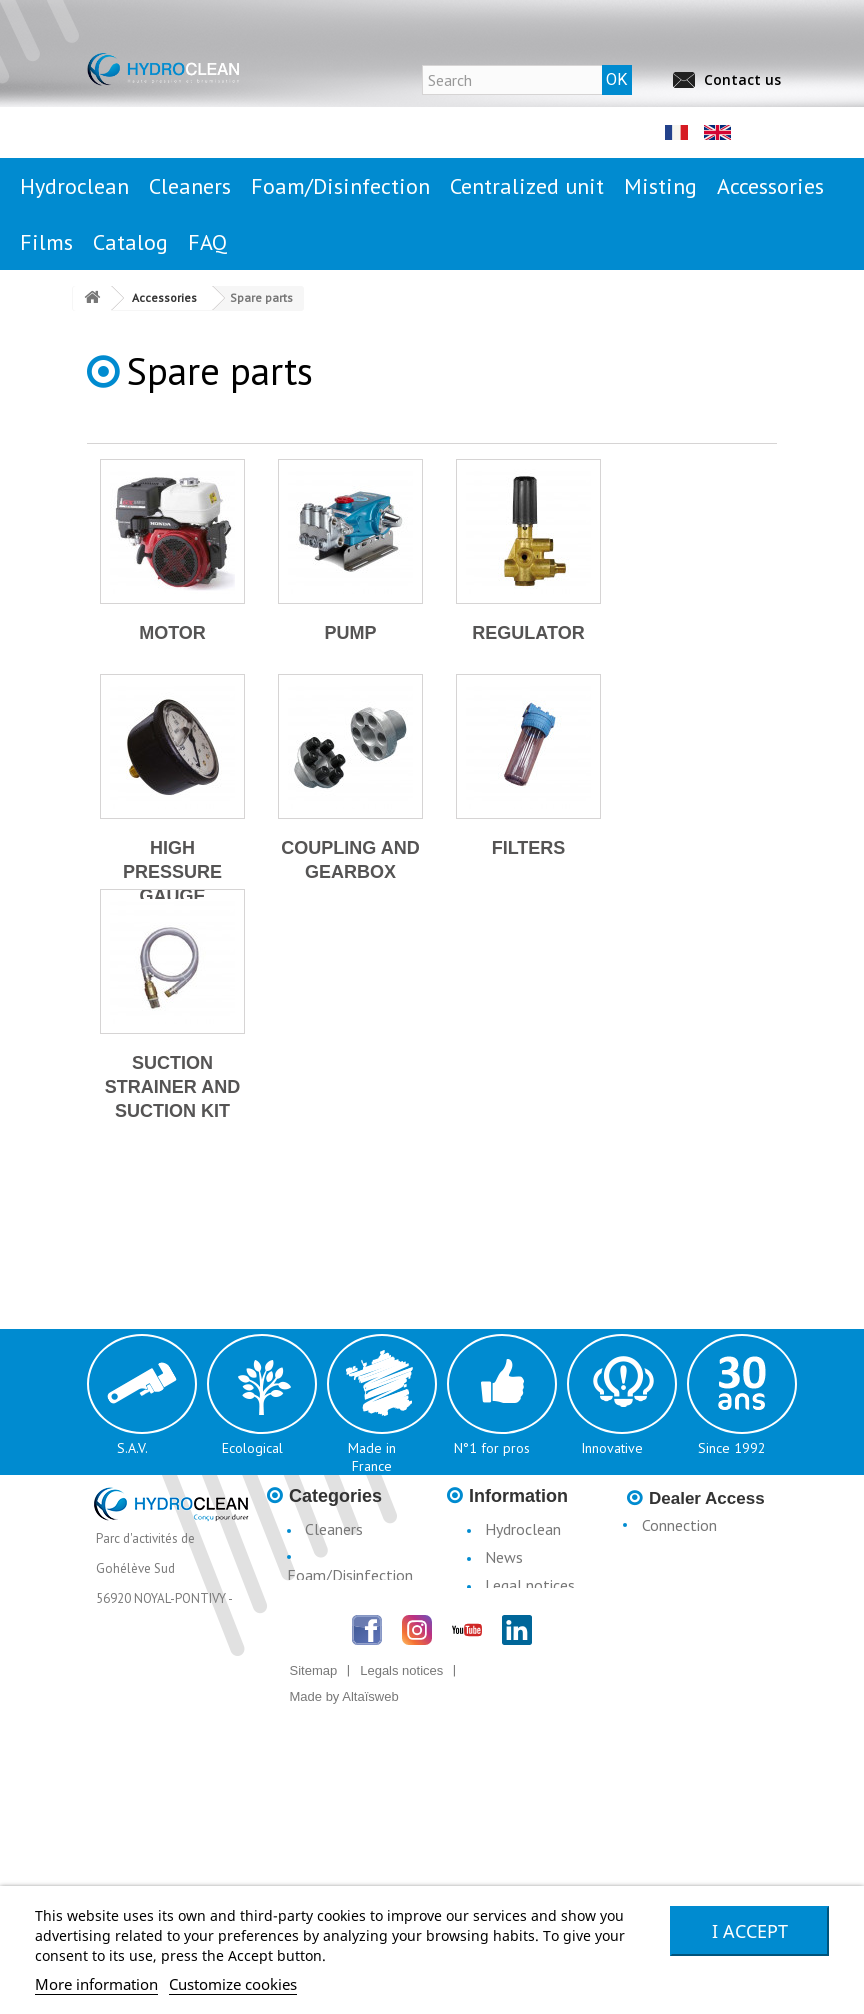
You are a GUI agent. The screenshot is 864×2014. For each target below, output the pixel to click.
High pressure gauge (172, 872)
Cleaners (334, 1529)
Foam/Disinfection (350, 1575)
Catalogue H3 (532, 1709)
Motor (172, 633)
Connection (679, 1525)
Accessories (343, 1679)
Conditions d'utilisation (511, 1623)
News (504, 1557)
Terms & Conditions (505, 1671)
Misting (329, 1651)
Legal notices (530, 1585)
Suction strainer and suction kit (172, 1087)
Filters (529, 848)
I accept (750, 1931)
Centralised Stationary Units (341, 1613)
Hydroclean (523, 1529)
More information (96, 1984)
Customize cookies (233, 1984)
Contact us (742, 79)
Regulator (528, 633)
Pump (350, 633)
